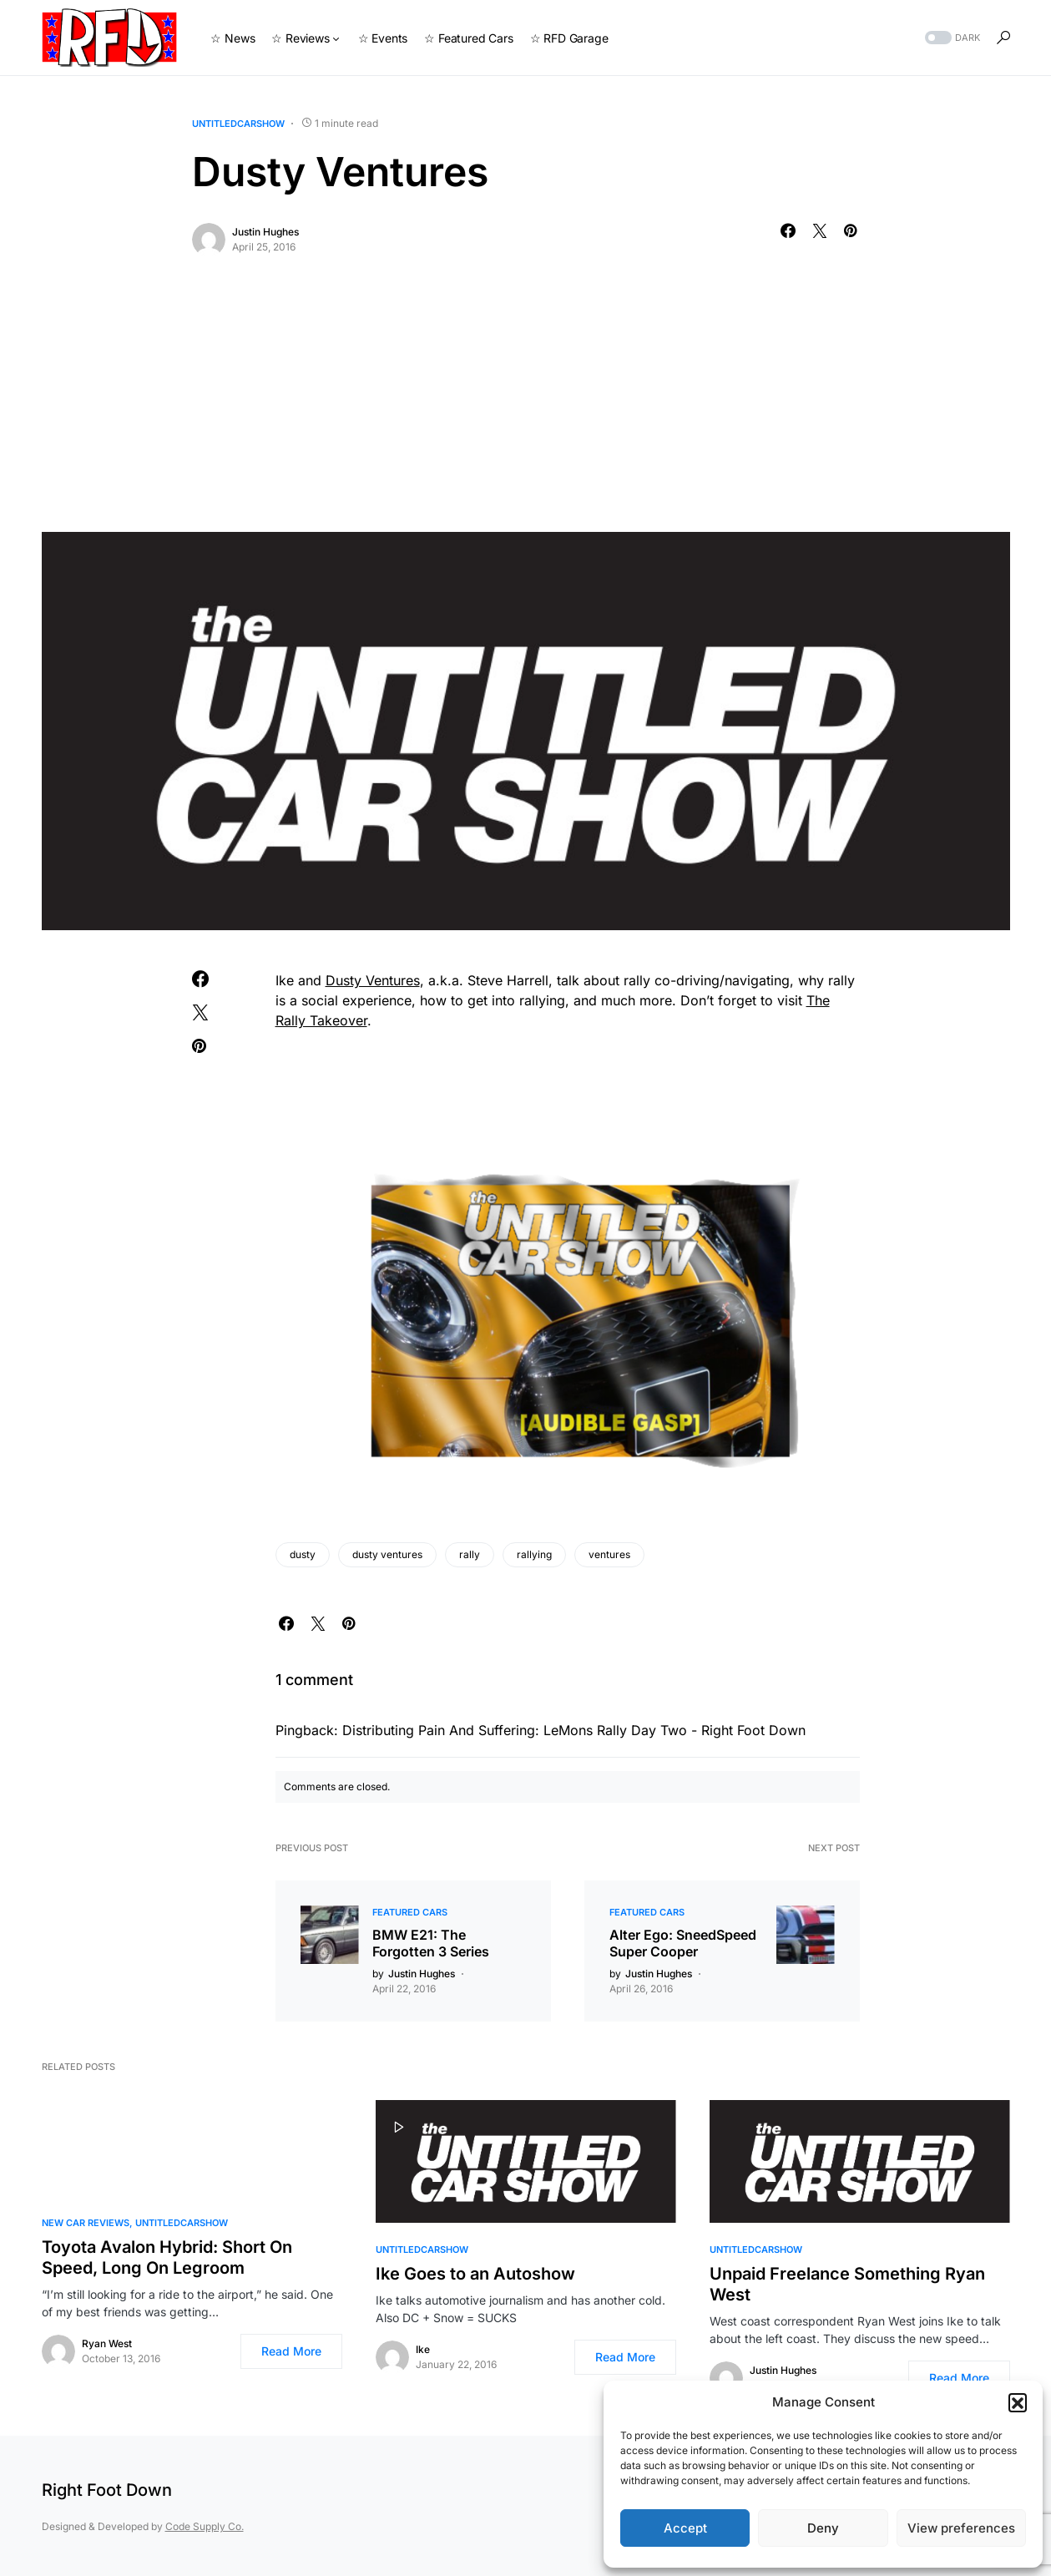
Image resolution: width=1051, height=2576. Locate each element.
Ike (423, 2349)
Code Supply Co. (204, 2526)
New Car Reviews (85, 2223)
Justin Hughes (265, 231)
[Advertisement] (526, 407)
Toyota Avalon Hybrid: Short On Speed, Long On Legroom (167, 2257)
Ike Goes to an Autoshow (475, 2274)
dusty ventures (387, 1554)
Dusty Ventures (373, 980)
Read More (291, 2351)
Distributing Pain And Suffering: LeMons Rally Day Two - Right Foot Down (574, 1730)
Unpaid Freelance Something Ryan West (847, 2284)
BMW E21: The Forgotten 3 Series (430, 1943)
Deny (823, 2528)
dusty (303, 1554)
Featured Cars (409, 1912)
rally (469, 1554)
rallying (534, 1554)
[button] (1017, 2402)
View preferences (961, 2528)
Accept (685, 2528)
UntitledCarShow (238, 123)
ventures (609, 1554)
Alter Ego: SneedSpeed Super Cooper (682, 1943)
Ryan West (107, 2343)
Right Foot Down (107, 2490)
